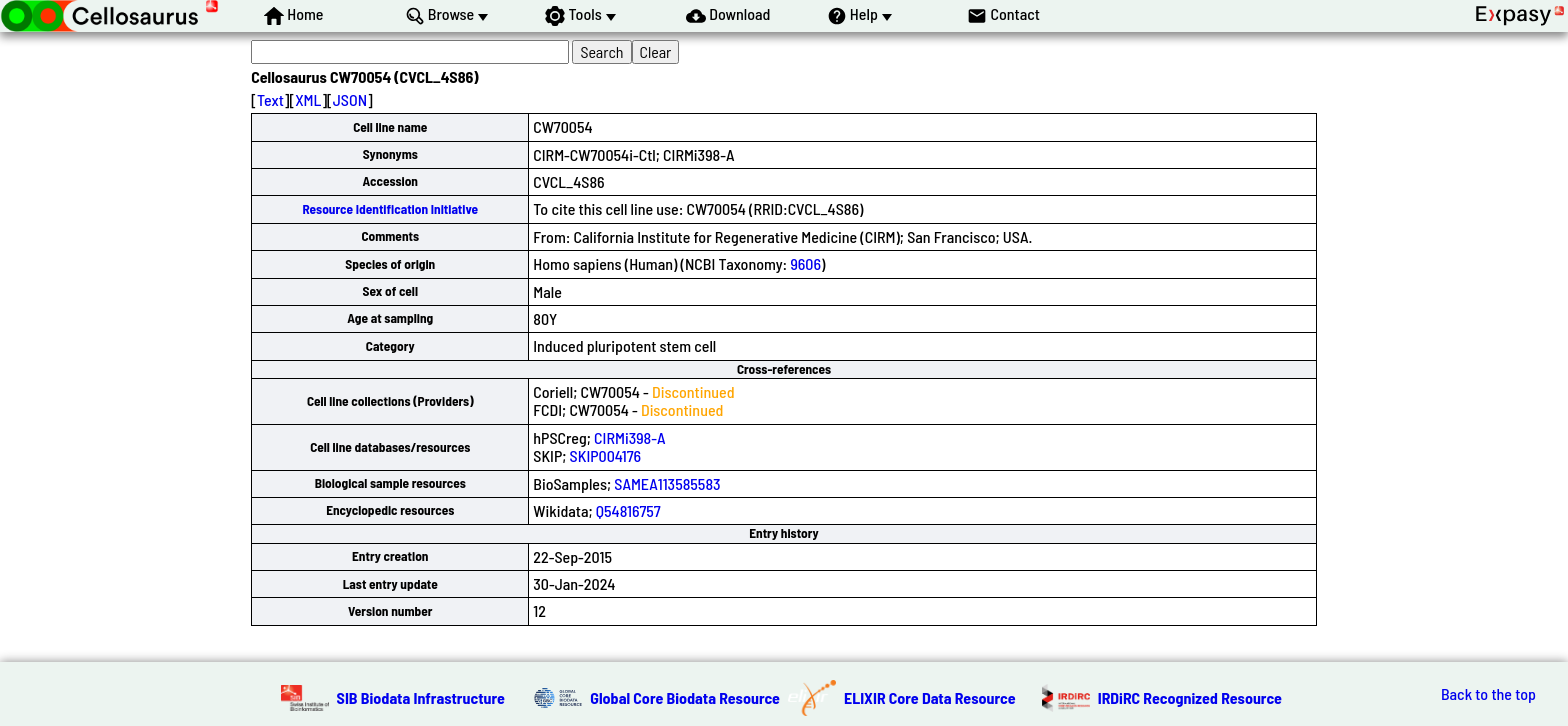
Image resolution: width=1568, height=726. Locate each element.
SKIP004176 (606, 455)
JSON (350, 99)
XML (308, 99)
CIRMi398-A (629, 437)
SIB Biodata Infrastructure (421, 697)
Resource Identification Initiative (390, 209)
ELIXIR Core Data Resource (930, 697)
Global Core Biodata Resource (685, 697)
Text (270, 99)
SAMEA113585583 (667, 483)
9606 (805, 263)
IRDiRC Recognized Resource (1190, 697)
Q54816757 (628, 510)
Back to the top (1488, 694)
